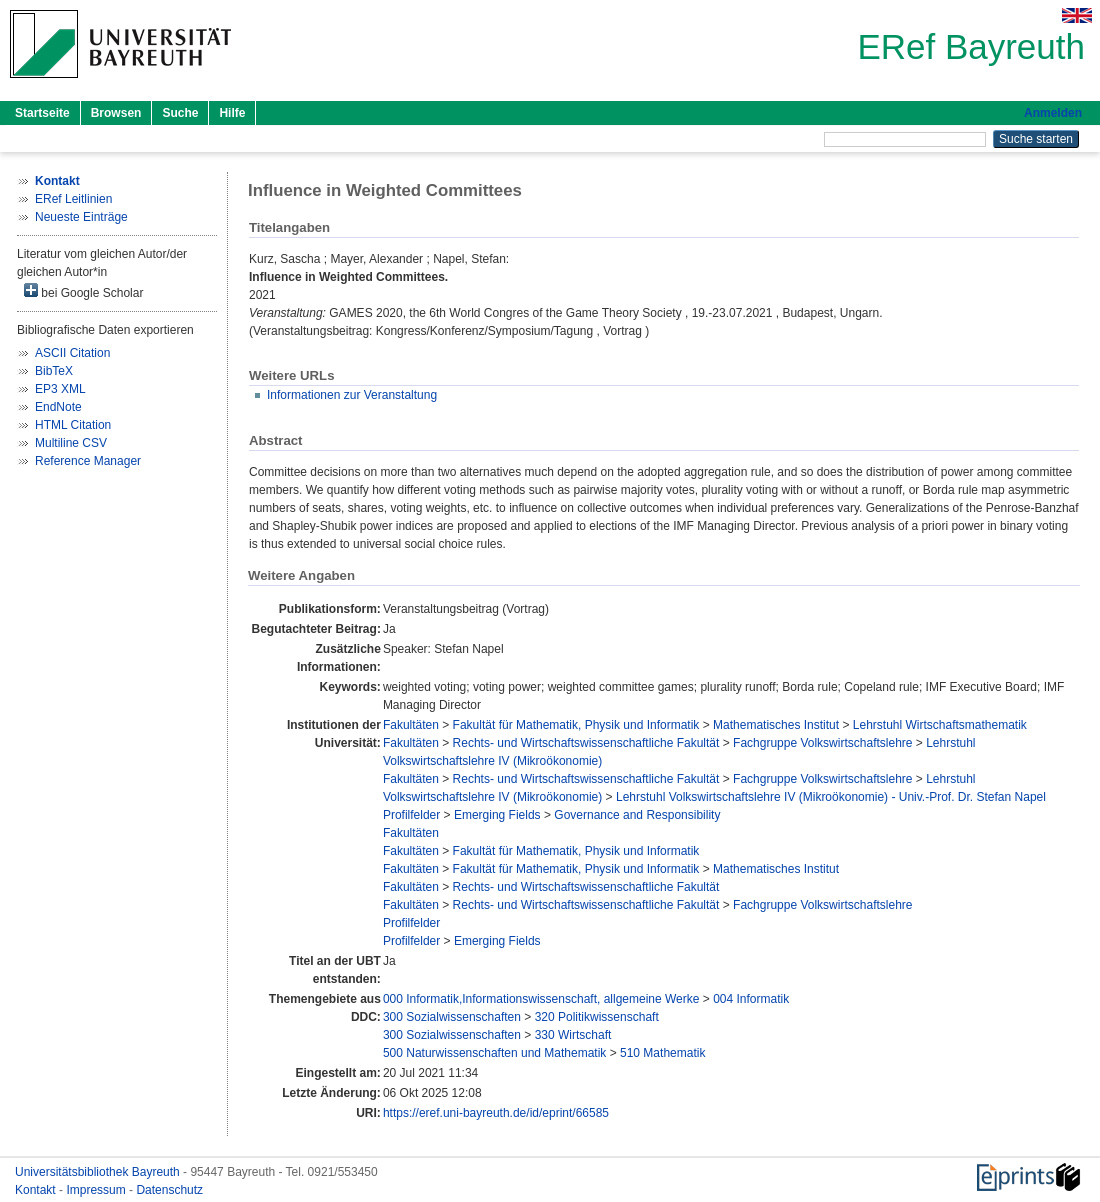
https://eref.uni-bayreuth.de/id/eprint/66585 (496, 1113)
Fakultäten (411, 725)
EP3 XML (60, 389)
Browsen (116, 113)
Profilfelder (411, 815)
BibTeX (54, 371)
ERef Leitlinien (73, 199)
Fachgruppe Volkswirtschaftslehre (822, 743)
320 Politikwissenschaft (597, 1017)
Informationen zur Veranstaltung (352, 395)
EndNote (58, 407)
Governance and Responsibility (637, 815)
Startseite (42, 113)
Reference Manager (88, 461)
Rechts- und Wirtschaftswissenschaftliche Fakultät (586, 743)
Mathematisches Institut (776, 725)
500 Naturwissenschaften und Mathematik (494, 1053)
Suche (180, 113)
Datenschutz (169, 1190)
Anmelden (1053, 113)
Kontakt (37, 1190)
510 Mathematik (662, 1053)
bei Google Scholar (83, 291)
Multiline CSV (71, 443)
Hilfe (232, 113)
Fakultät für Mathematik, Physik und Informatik (576, 725)
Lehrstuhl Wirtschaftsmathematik (940, 725)
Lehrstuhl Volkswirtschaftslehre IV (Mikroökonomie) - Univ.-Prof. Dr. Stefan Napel (831, 797)
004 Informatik (751, 999)
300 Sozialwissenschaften (452, 1017)
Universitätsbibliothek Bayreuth (99, 1172)
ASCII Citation (72, 353)
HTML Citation (73, 425)
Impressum (97, 1190)
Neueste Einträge (81, 217)
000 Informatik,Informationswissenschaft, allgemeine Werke (541, 999)
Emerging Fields (497, 815)
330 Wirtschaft (573, 1035)
